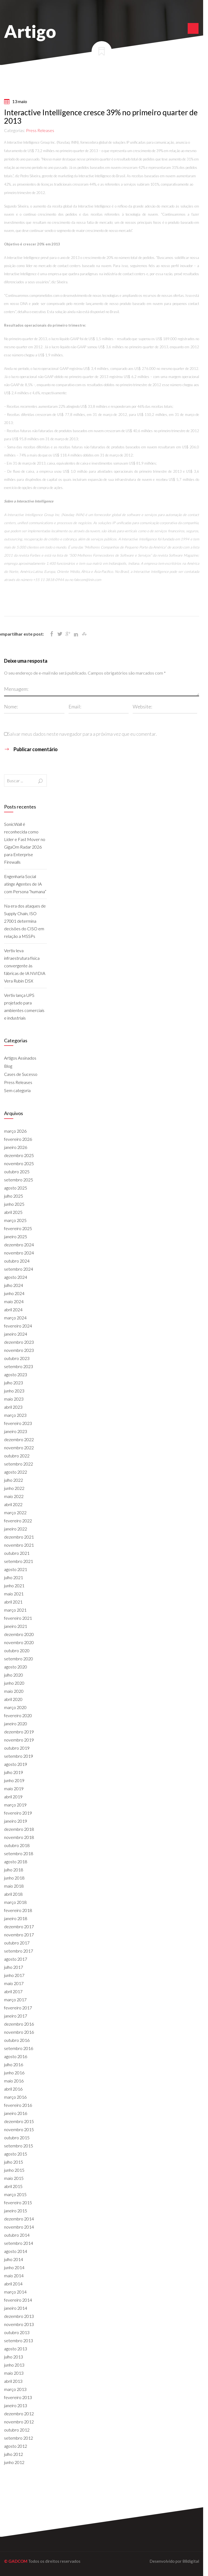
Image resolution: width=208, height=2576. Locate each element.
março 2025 (15, 1220)
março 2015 (15, 2194)
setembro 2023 (18, 1366)
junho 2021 (14, 1585)
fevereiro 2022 (18, 1520)
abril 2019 (13, 1796)
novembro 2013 (19, 2324)
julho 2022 (13, 1480)
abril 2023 (13, 1406)
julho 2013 (13, 2356)
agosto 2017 (15, 1958)
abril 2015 (13, 2186)
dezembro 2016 (19, 2023)
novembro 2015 (19, 2129)
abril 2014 (13, 2283)
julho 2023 (13, 1382)
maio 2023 (14, 1398)
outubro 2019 (17, 1747)
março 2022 (15, 1512)
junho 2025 (14, 1204)
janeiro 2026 (15, 1147)
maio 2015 (14, 2178)
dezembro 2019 (19, 1731)
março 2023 (15, 1415)
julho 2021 (13, 1577)
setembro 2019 (18, 1756)
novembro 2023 (19, 1350)
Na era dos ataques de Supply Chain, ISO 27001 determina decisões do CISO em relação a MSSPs (25, 921)
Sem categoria (17, 1090)
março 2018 (15, 1902)
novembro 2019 (19, 1739)
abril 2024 (13, 1309)
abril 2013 (13, 2381)
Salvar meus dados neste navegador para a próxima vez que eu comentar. (82, 734)
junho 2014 (14, 2267)
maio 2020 (14, 1691)
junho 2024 (14, 1293)
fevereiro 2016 (18, 2105)
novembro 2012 (19, 2421)
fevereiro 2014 (18, 2299)
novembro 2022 (19, 1447)
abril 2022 (13, 1504)
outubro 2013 (17, 2332)
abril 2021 (13, 1601)
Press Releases (40, 130)
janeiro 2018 (15, 1918)
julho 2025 (13, 1195)
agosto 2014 (15, 2251)
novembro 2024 (19, 1252)
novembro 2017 (19, 1934)
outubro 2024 (17, 1260)
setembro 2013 (18, 2340)
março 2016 (15, 2096)
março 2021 (15, 1609)
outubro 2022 (17, 1455)
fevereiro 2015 (18, 2202)
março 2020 (15, 1707)
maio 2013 (14, 2372)
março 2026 (15, 1130)
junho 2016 (14, 2072)
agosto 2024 (15, 1277)
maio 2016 (14, 2080)
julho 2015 (13, 2161)
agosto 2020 (15, 1666)
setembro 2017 (18, 1950)
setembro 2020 (18, 1658)
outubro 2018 (17, 1845)
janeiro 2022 (15, 1528)
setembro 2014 (18, 2243)
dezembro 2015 (19, 2121)
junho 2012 (14, 2462)
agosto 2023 (15, 1374)
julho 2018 (13, 1869)
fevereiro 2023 (18, 1423)
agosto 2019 (15, 1764)
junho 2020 (14, 1682)
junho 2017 (14, 1975)
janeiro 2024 (15, 1333)
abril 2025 (13, 1212)
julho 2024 (13, 1285)
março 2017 (15, 1999)
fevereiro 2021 (18, 1618)
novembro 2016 (19, 2032)
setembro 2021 (18, 1561)
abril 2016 (13, 2088)
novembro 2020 (19, 1642)
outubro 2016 (17, 2040)
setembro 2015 (18, 2145)
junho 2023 (14, 1390)
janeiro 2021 (15, 1626)
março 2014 (15, 2291)
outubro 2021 (17, 1553)
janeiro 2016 (15, 2113)
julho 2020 (13, 1674)
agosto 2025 (15, 1187)
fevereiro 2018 (18, 1910)
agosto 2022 (15, 1471)
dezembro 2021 (19, 1536)
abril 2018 (13, 1894)
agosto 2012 (15, 2446)
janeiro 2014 (15, 2308)
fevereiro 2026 (18, 1139)
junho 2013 (14, 2364)
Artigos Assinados (20, 1057)
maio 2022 (14, 1496)
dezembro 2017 (19, 1926)
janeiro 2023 (15, 1431)
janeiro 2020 (15, 1723)
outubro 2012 (17, 2429)
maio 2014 (14, 2275)
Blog (8, 1066)
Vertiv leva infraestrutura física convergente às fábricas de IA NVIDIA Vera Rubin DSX (24, 965)
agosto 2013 (15, 2348)
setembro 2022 (18, 1463)
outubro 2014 (17, 2234)
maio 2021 (14, 1593)
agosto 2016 (15, 2056)
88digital (191, 2561)
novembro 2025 (19, 1163)
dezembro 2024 (19, 1244)
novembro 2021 (19, 1544)
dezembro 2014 (19, 2218)
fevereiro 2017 (18, 2007)
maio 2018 (14, 1885)
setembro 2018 (18, 1853)
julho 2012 (13, 2454)
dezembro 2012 (19, 2413)
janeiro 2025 (15, 1236)
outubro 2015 (17, 2137)
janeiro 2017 (15, 2015)
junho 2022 (14, 1488)
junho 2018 (14, 1877)
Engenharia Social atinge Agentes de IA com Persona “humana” (25, 884)
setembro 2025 (18, 1179)
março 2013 (15, 2389)
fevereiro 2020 (18, 1715)
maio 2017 (14, 1983)
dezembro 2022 (19, 1439)
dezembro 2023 (19, 1342)
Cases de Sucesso (20, 1074)
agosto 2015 (15, 2153)
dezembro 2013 (19, 2316)
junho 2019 (14, 1780)
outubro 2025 (17, 1171)
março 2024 (15, 1317)
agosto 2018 (15, 1861)
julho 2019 (13, 1772)
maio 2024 (14, 1301)
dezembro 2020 (19, 1634)
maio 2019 (14, 1788)
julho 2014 (13, 2259)
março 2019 (15, 1804)
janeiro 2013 (15, 2405)
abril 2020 (13, 1699)
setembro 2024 (18, 1268)
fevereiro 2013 (18, 2397)
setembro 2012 (18, 2437)
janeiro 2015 (15, 2210)
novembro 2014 (19, 2226)
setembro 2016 (18, 2048)
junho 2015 (14, 2170)
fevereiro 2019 (18, 1812)
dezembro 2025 (19, 1155)
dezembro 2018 (19, 1829)
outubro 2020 (17, 1650)
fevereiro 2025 (18, 1228)
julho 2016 (13, 2064)
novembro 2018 (19, 1837)
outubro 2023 (17, 1358)
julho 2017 (13, 1967)
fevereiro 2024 (18, 1325)
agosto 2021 (15, 1569)
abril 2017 (13, 1991)
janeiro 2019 (15, 1820)
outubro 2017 (17, 1942)
